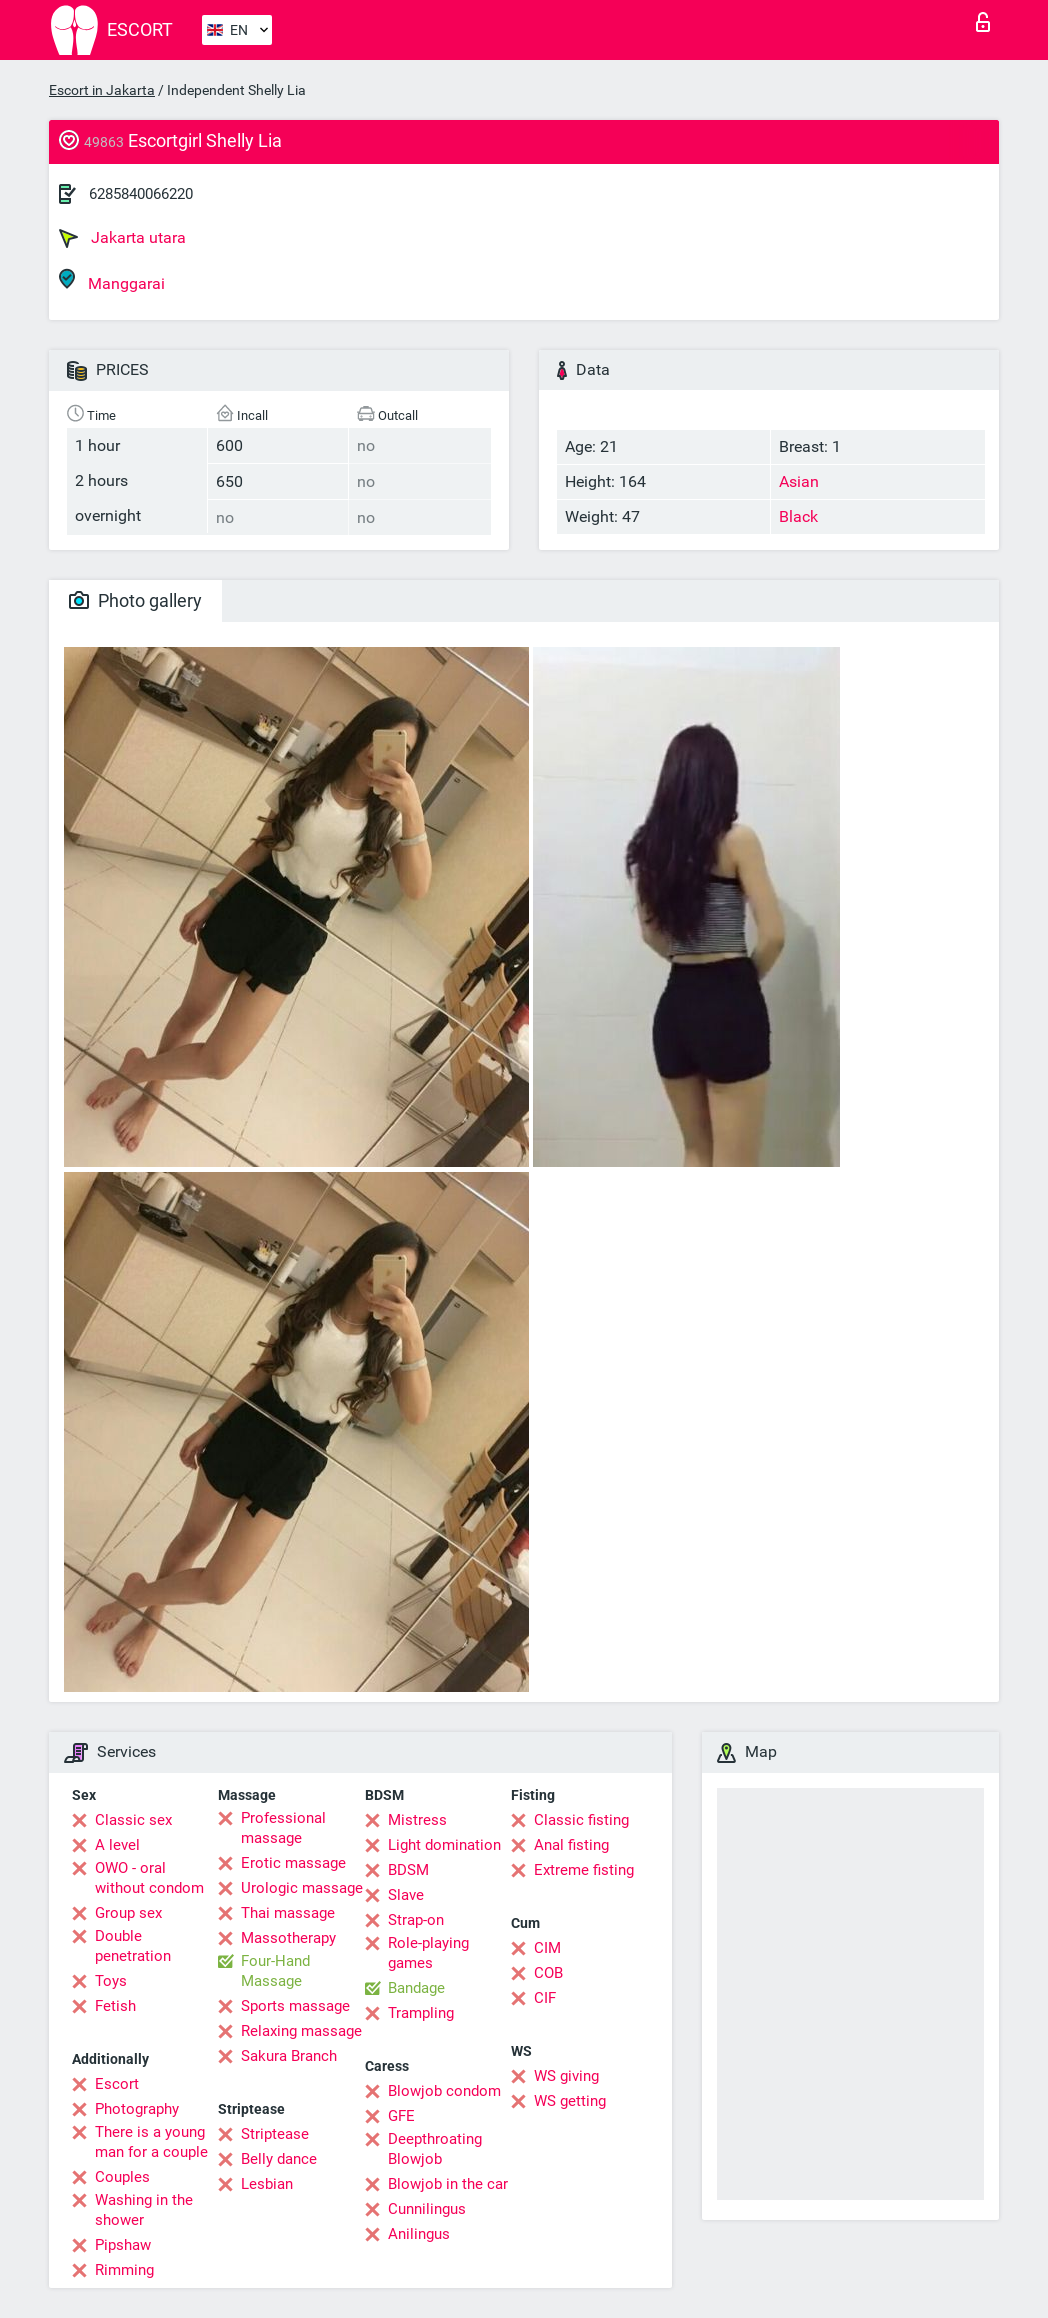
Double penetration (133, 1946)
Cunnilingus (427, 2209)
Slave (406, 1895)
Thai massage (288, 1913)
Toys (111, 1981)
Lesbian (267, 2184)
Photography (137, 2109)
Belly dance (279, 2159)
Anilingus (419, 2234)
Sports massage (295, 2006)
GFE (401, 2116)
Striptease (275, 2134)
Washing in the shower (144, 2210)
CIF (545, 1998)
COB (548, 1973)
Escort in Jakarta (102, 90)
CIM (547, 1948)
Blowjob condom (444, 2091)
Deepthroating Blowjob (435, 2149)
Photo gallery (135, 600)
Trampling (421, 2013)
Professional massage (283, 1828)
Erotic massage (293, 1863)
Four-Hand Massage (275, 1971)
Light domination (444, 1845)
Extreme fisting (584, 1870)
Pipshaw (123, 2245)
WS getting (570, 2101)
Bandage (416, 1988)
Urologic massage (302, 1888)
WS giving (566, 2076)
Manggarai (112, 280)
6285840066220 (141, 194)
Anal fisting (571, 1845)
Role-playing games (428, 1953)
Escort (117, 2084)
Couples (122, 2177)
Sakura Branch (289, 2056)
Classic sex (133, 1820)
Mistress (417, 1820)
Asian (799, 481)
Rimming (124, 2270)
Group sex (128, 1913)
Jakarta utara (122, 238)
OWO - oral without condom (149, 1878)
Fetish (115, 2006)
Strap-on (416, 1920)
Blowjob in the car (448, 2184)
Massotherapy (288, 1938)
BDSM (408, 1870)
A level (117, 1845)
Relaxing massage (301, 2031)
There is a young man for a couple (151, 2142)
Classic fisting (581, 1820)
